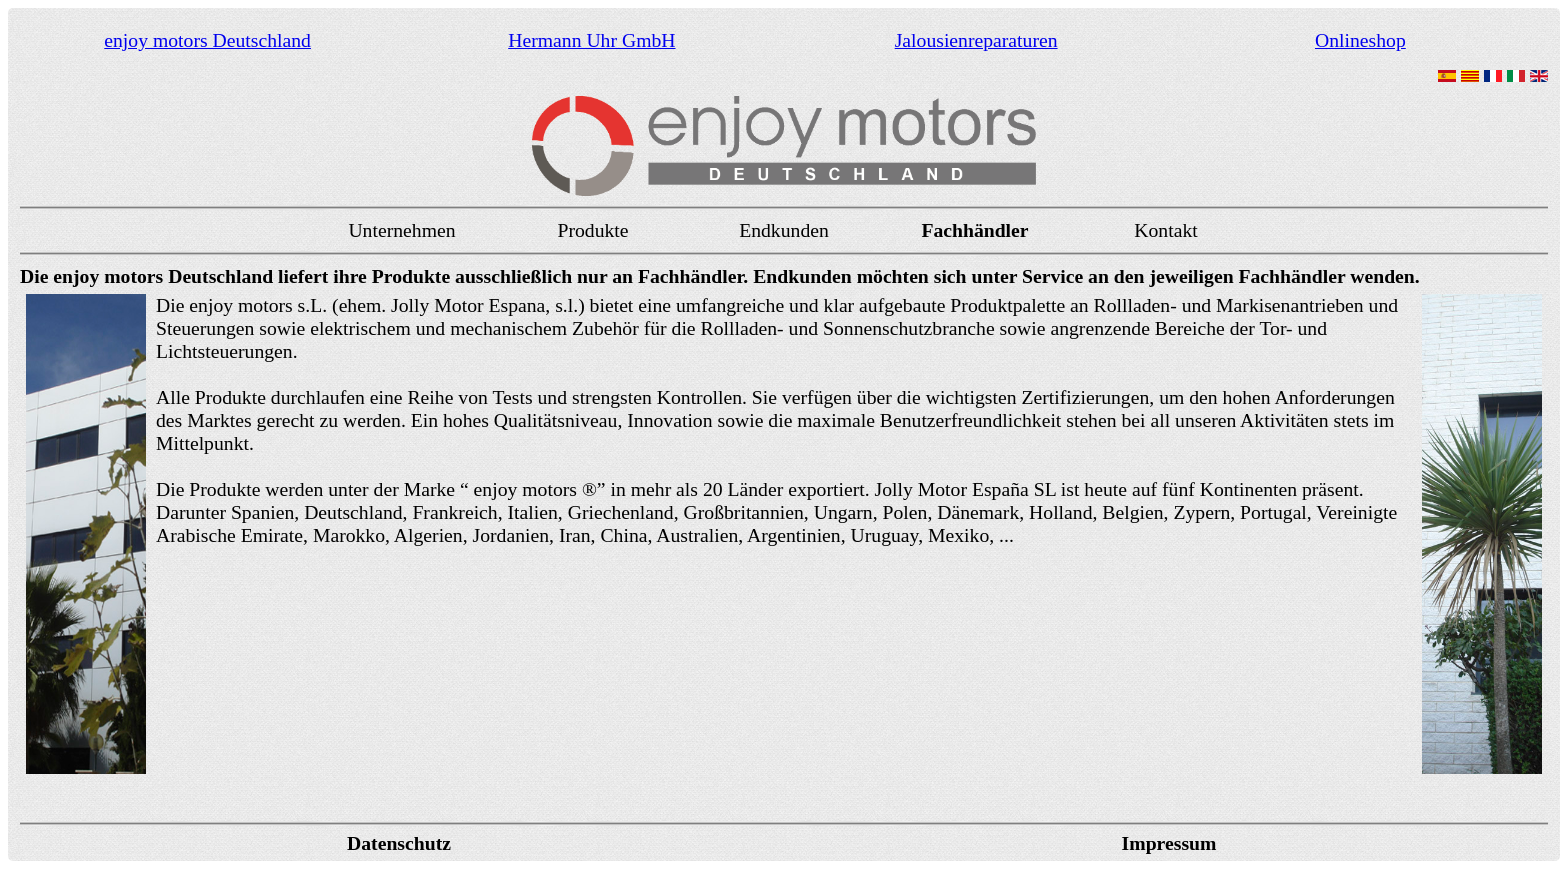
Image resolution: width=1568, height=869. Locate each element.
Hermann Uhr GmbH (591, 40)
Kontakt (1165, 230)
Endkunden (784, 230)
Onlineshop (1360, 40)
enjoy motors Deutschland (207, 40)
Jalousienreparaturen (976, 40)
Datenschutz (399, 843)
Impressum (1169, 843)
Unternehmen (401, 230)
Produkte (592, 230)
